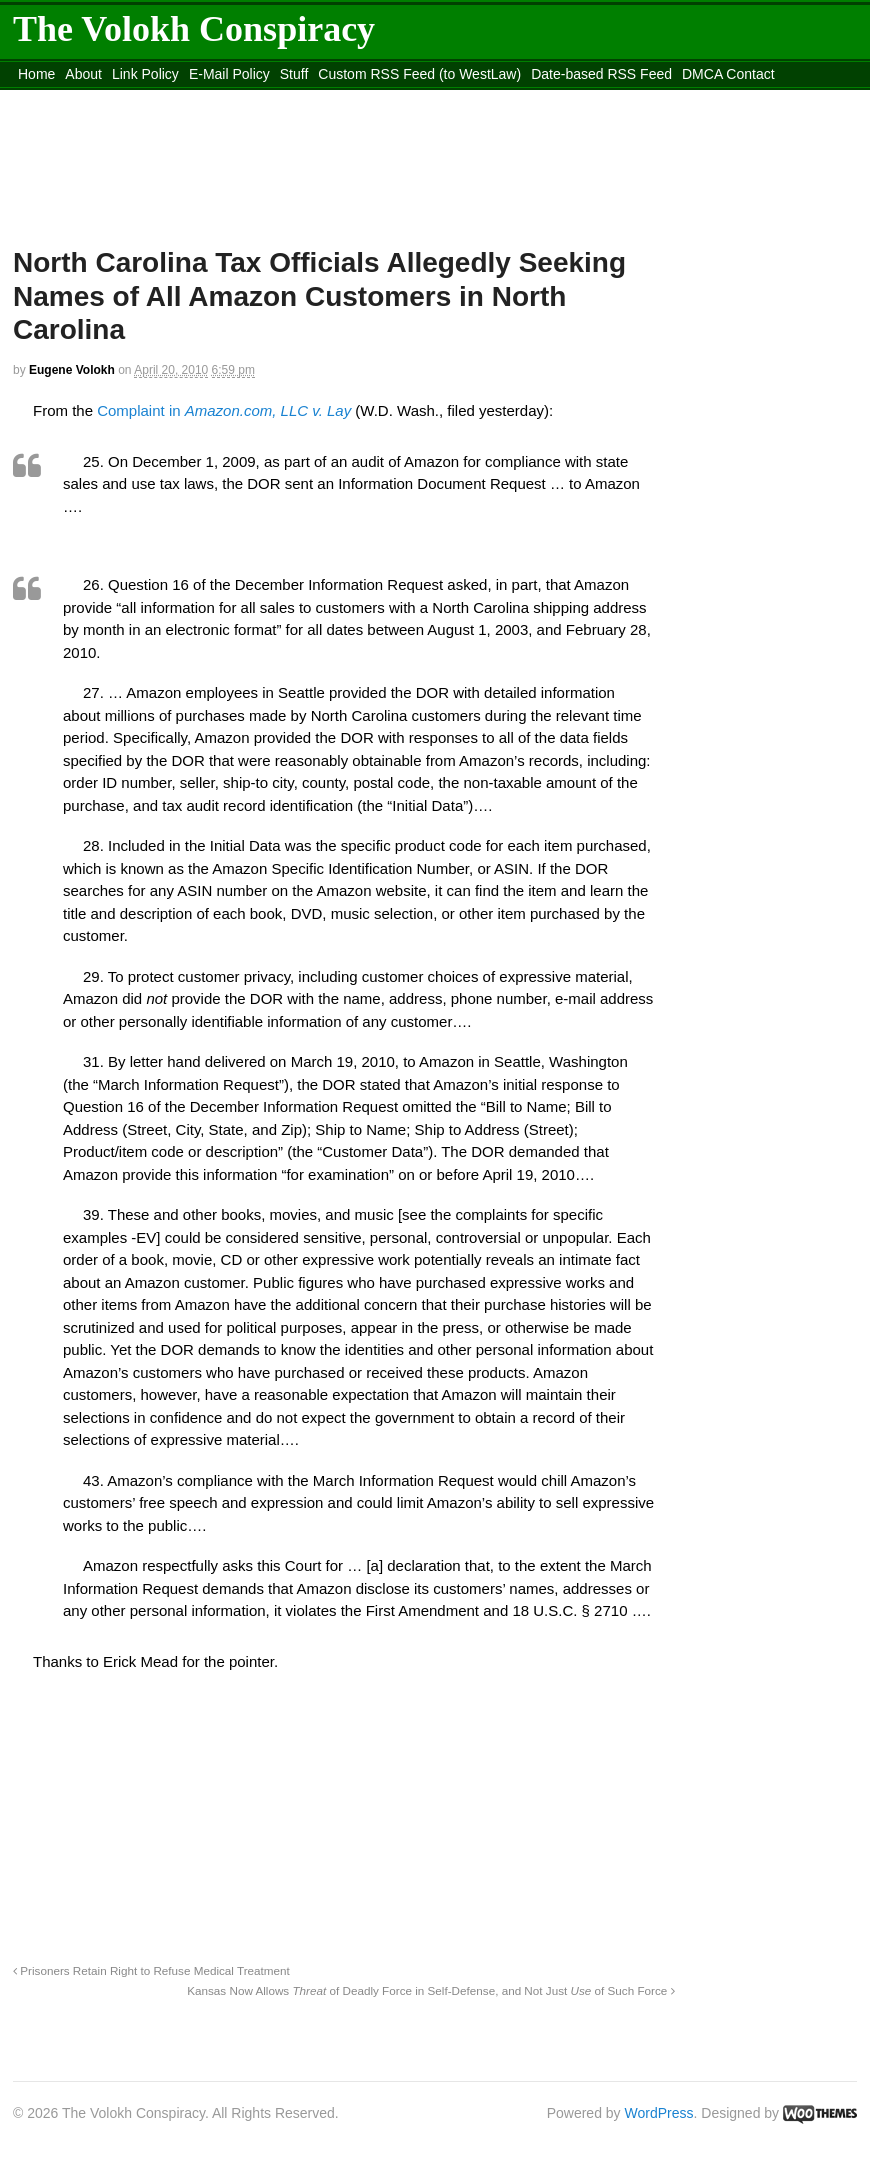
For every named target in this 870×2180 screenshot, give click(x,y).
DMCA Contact (728, 74)
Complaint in (224, 410)
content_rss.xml (67, 99)
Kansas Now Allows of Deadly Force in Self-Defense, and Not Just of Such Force (430, 1990)
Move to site (411, 99)
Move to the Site (231, 99)
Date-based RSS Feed (601, 74)
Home (36, 74)
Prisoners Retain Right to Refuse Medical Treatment (151, 1970)
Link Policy (145, 74)
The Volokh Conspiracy (194, 29)
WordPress (659, 2113)
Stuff (294, 74)
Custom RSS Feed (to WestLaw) (419, 74)
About (83, 74)
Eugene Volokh (72, 370)
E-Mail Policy (229, 74)
